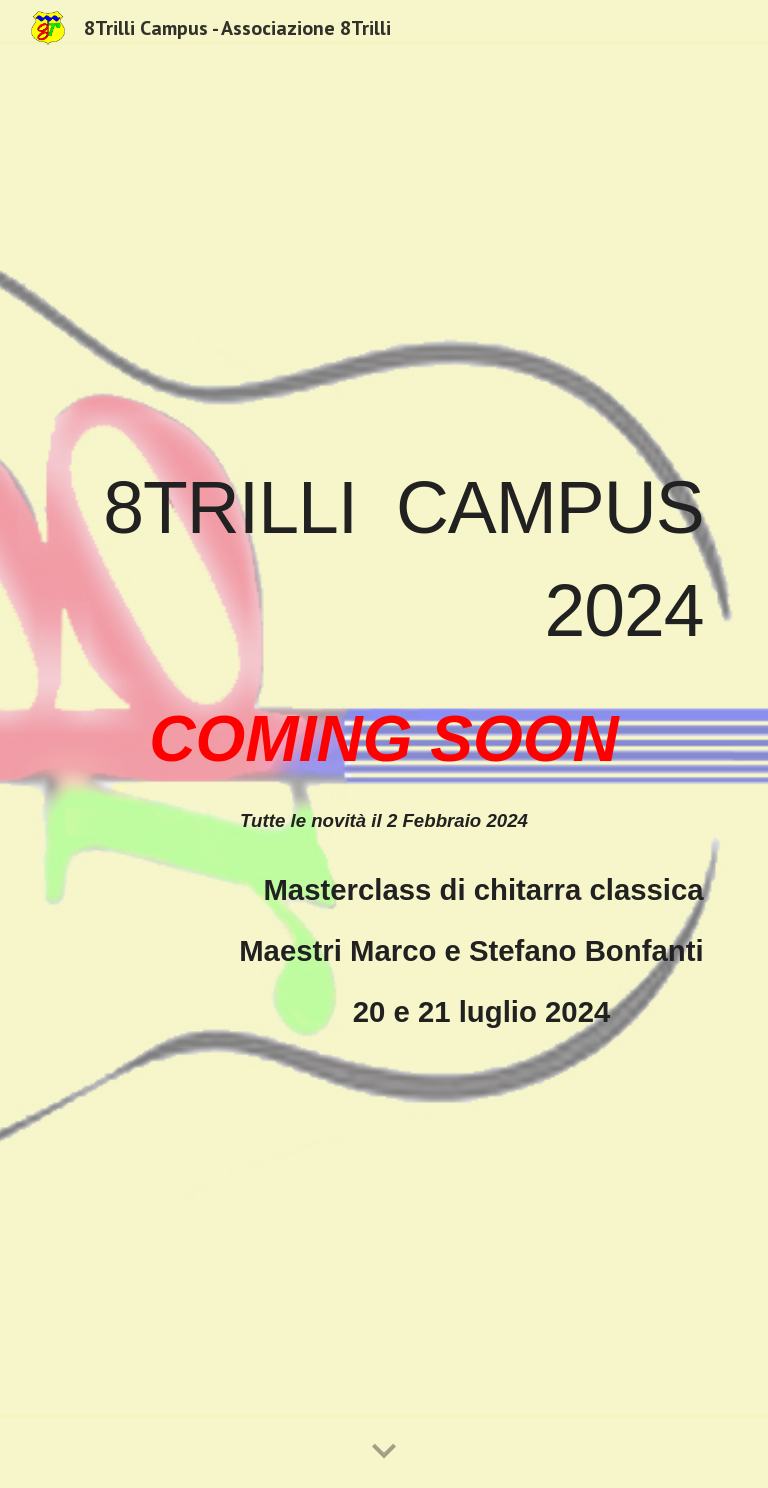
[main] (383, 743)
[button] (384, 1452)
